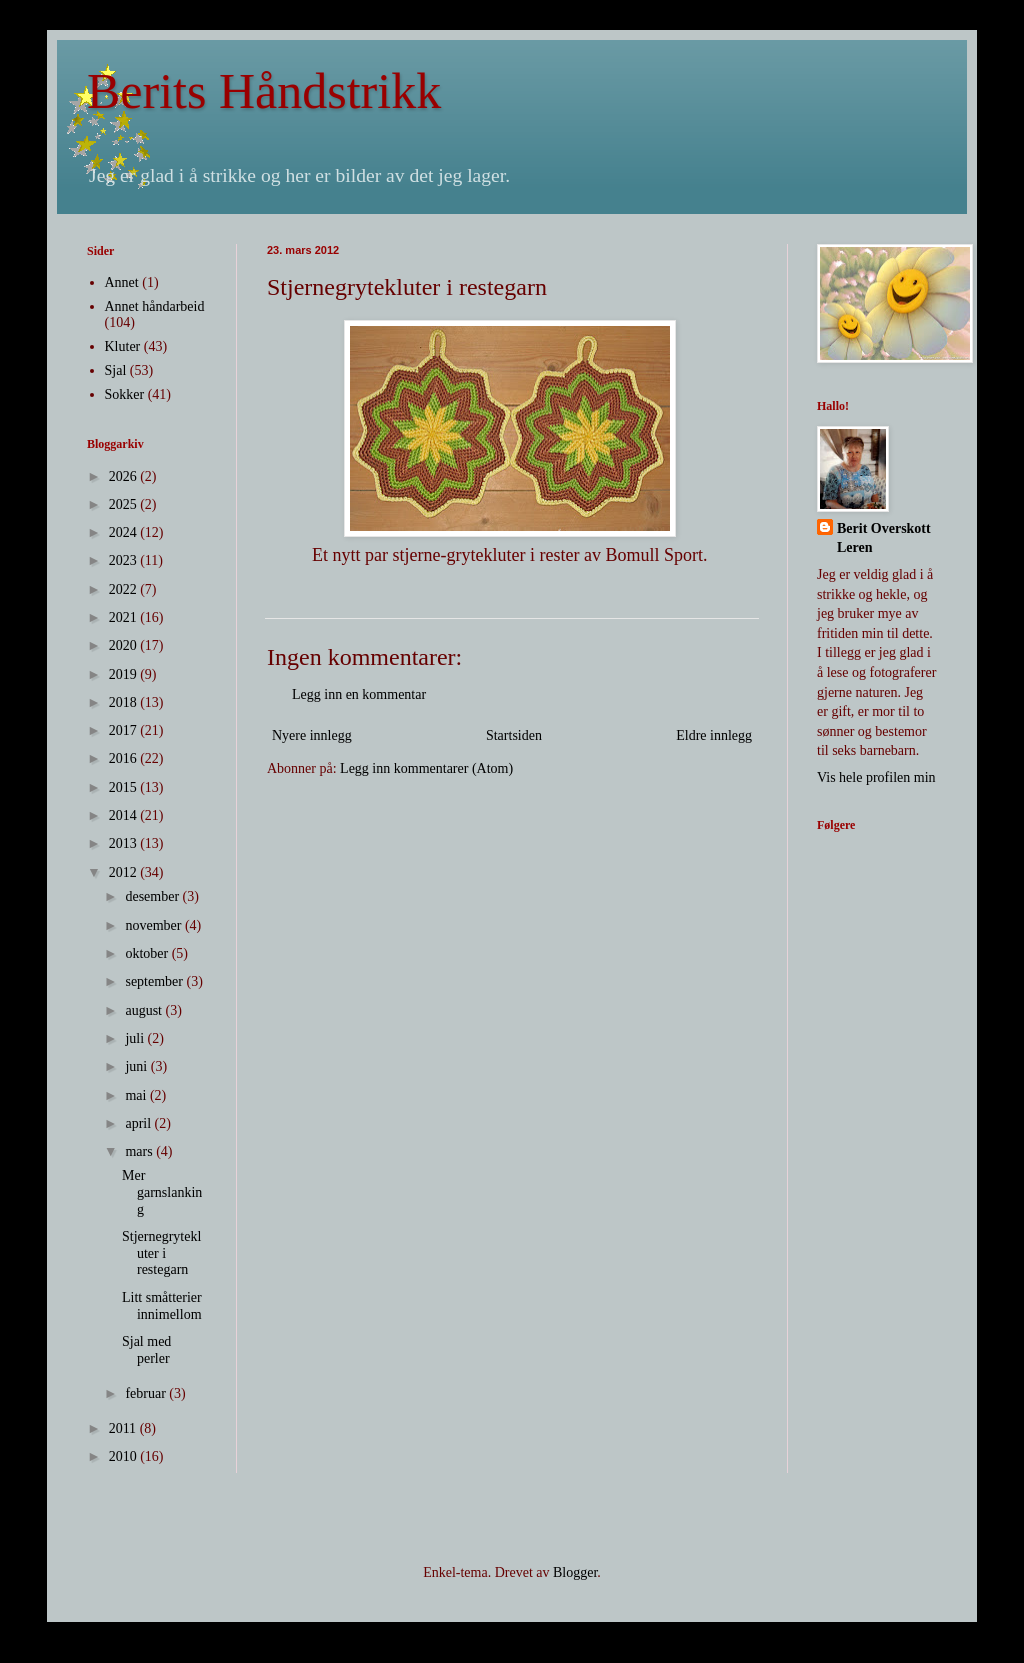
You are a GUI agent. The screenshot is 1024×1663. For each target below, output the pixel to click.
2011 (124, 1428)
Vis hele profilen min (876, 777)
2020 (125, 645)
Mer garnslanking (162, 1192)
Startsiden (514, 735)
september (155, 981)
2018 (125, 702)
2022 (125, 589)
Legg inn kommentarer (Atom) (426, 768)
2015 (125, 787)
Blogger (575, 1572)
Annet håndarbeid (155, 306)
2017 (125, 730)
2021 (125, 617)
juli (136, 1038)
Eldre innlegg (714, 735)
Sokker (125, 394)
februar (147, 1393)
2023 (125, 560)
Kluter (123, 346)
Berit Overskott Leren (884, 538)
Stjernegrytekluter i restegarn (161, 1253)
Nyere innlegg (312, 735)
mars (140, 1151)
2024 (125, 532)
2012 (125, 872)
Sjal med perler (146, 1350)
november (154, 925)
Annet (122, 282)
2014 (125, 815)
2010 (125, 1456)
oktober (148, 953)
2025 (125, 504)
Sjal (116, 370)
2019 (125, 674)
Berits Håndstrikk (264, 91)
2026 (125, 476)
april (139, 1123)
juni (137, 1066)
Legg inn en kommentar (359, 694)
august (145, 1010)
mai (137, 1095)
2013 (125, 843)
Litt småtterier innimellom (162, 1306)
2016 (125, 758)
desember (153, 896)
